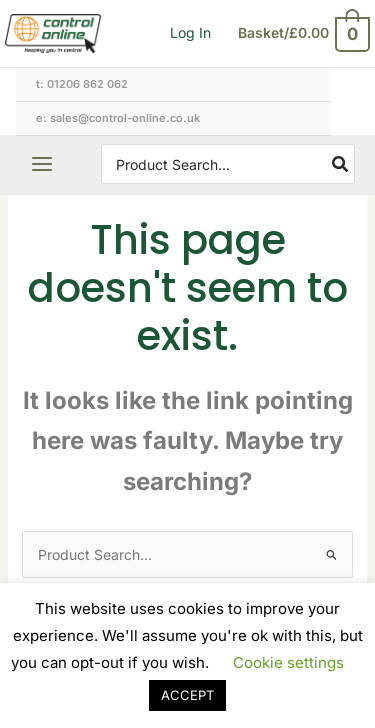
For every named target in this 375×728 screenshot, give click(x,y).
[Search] (341, 164)
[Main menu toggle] (42, 164)
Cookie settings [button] (288, 662)
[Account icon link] (190, 33)
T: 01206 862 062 (82, 84)
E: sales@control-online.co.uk (118, 118)
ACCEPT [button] (187, 695)
